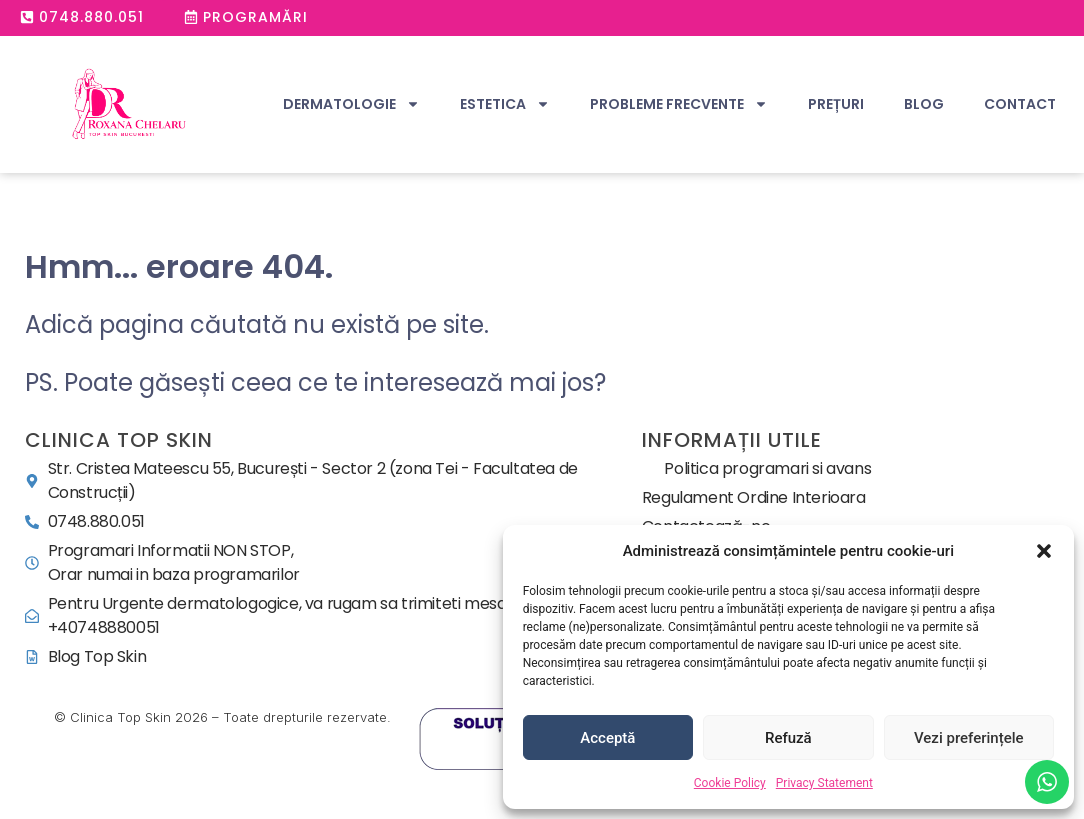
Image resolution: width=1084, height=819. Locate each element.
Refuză (788, 738)
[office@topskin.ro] (328, 616)
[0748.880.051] (328, 522)
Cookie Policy (730, 783)
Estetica (505, 104)
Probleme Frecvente (679, 104)
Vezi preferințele (969, 738)
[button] (1044, 551)
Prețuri (836, 104)
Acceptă (607, 738)
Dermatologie (351, 104)
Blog (924, 104)
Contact (1020, 104)
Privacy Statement (824, 783)
